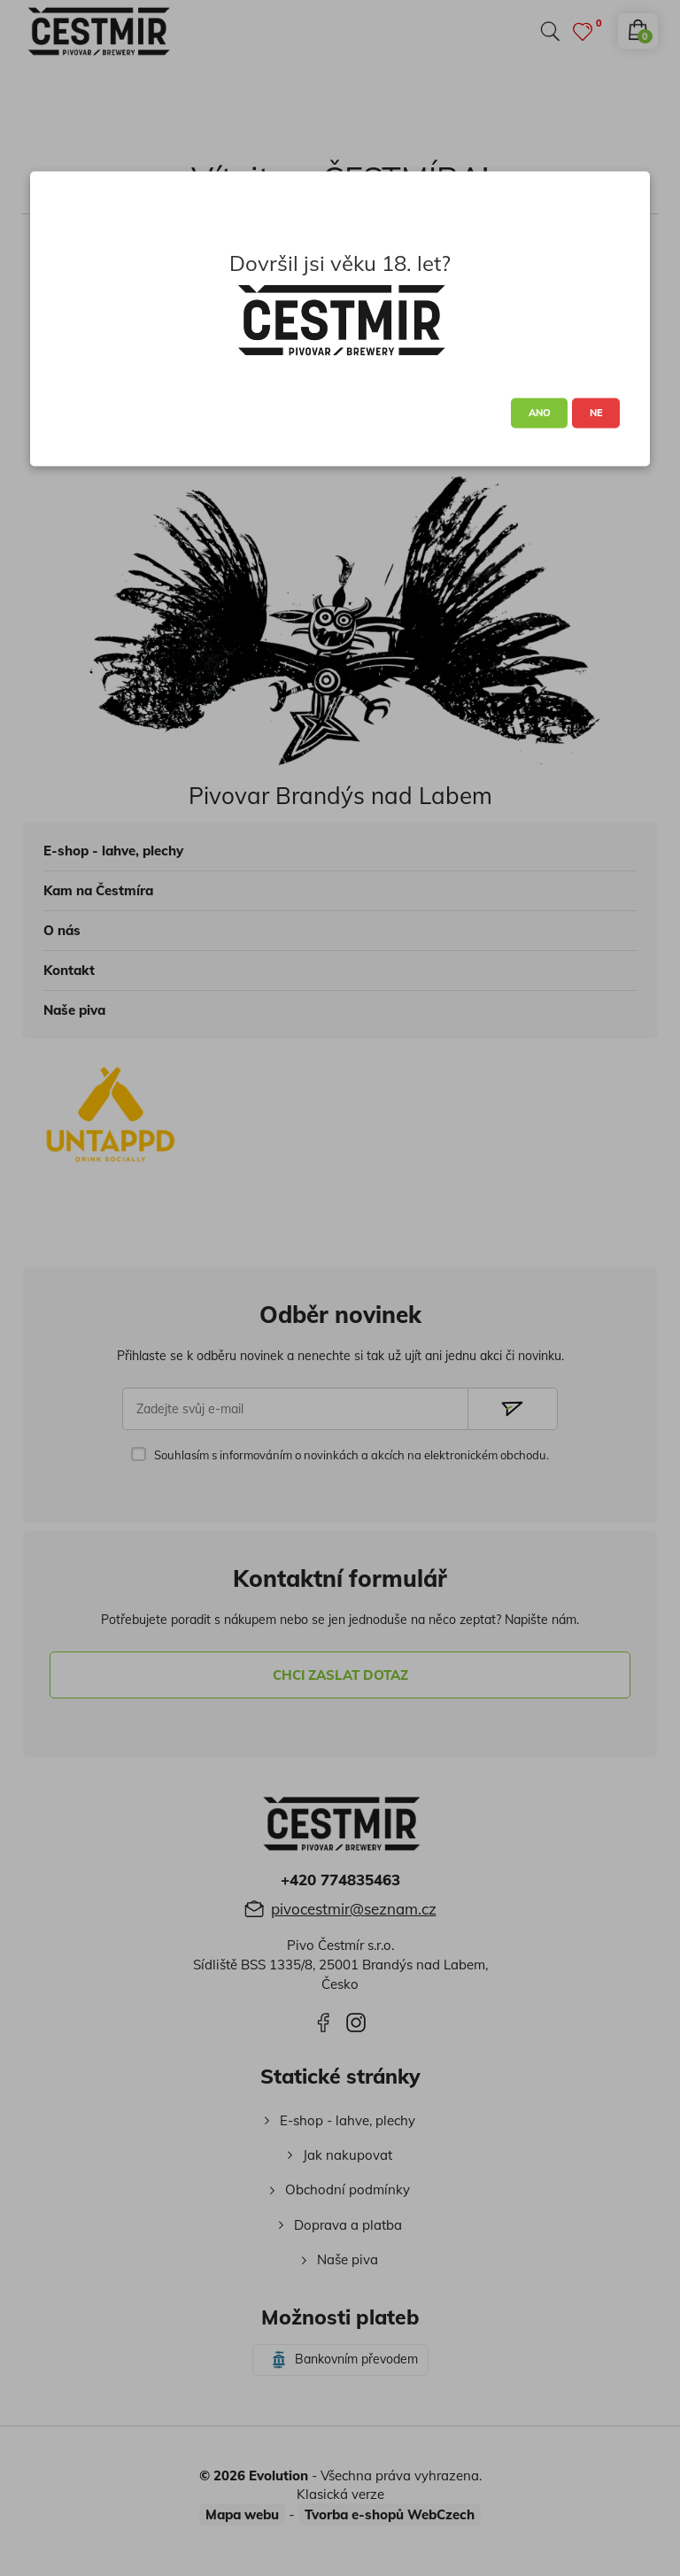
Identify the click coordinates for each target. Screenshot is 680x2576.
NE (596, 412)
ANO (540, 412)
